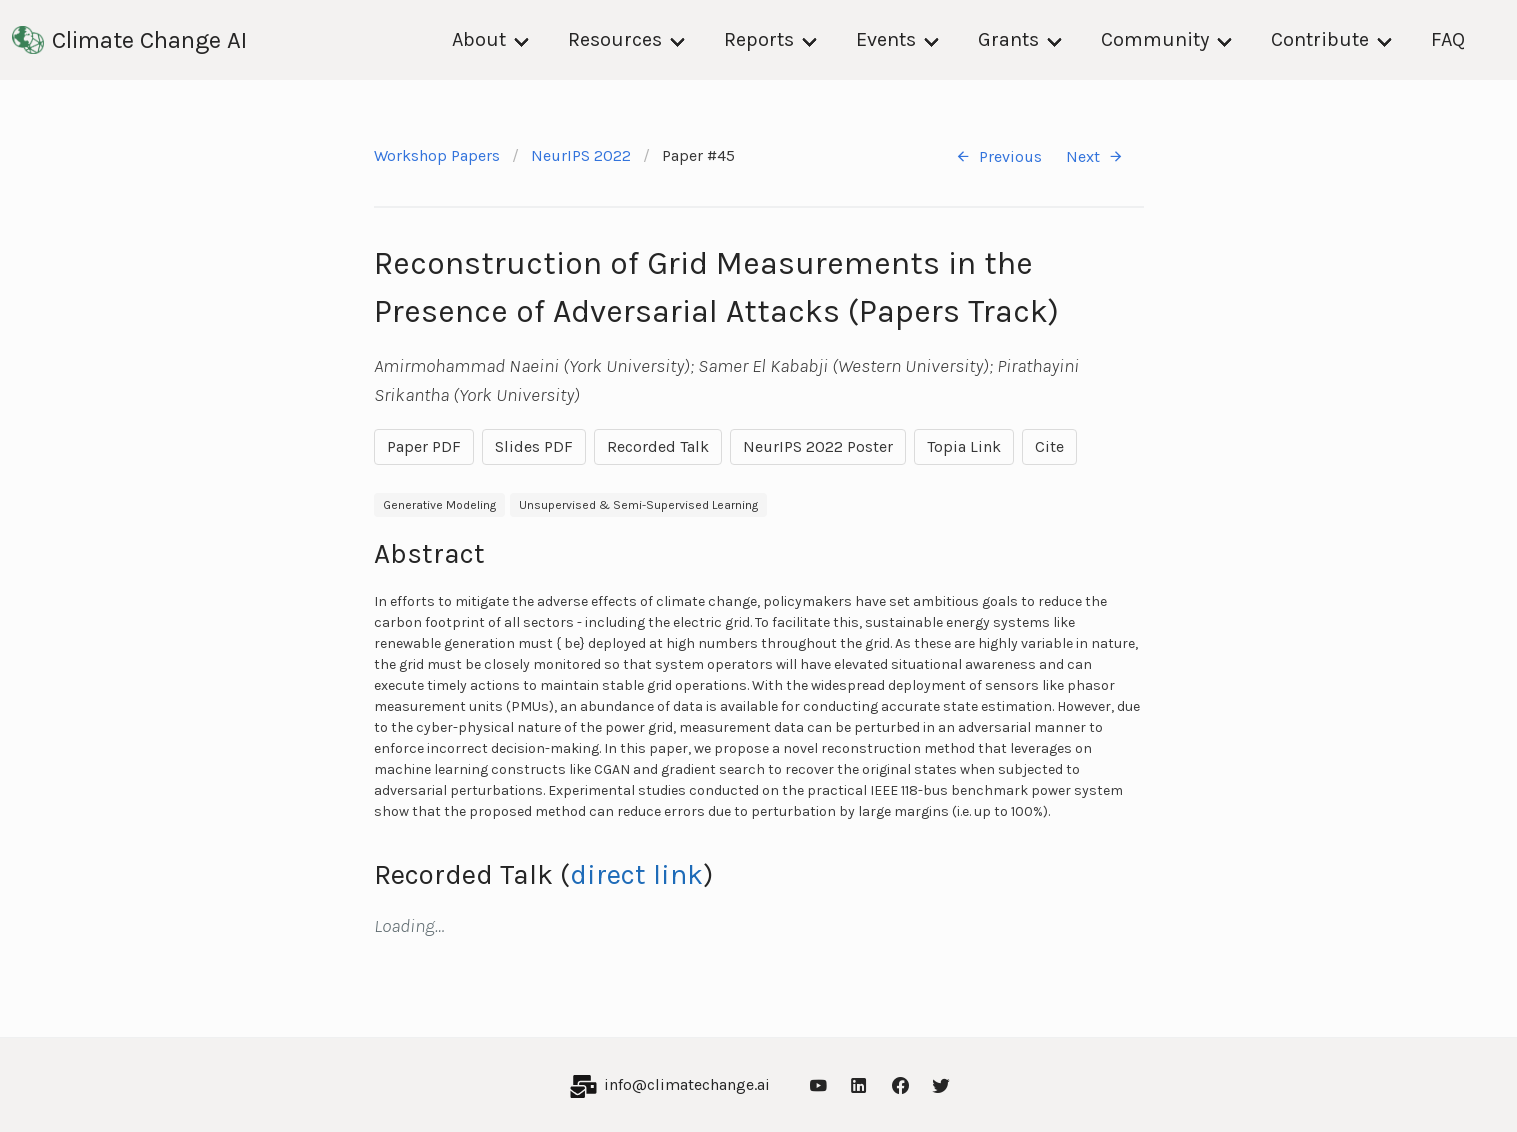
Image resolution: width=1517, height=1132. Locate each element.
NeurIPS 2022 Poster (818, 446)
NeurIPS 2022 (581, 155)
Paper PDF (424, 446)
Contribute (1320, 39)
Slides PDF (534, 446)
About (479, 39)
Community (1155, 39)
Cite (1049, 446)
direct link (636, 874)
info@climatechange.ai (687, 1084)
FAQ (1448, 39)
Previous (998, 156)
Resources (615, 39)
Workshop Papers (437, 155)
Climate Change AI (129, 40)
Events (886, 39)
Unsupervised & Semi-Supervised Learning (638, 505)
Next (1095, 156)
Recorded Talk (658, 446)
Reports (759, 39)
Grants (1008, 39)
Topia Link (964, 446)
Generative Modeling (439, 505)
